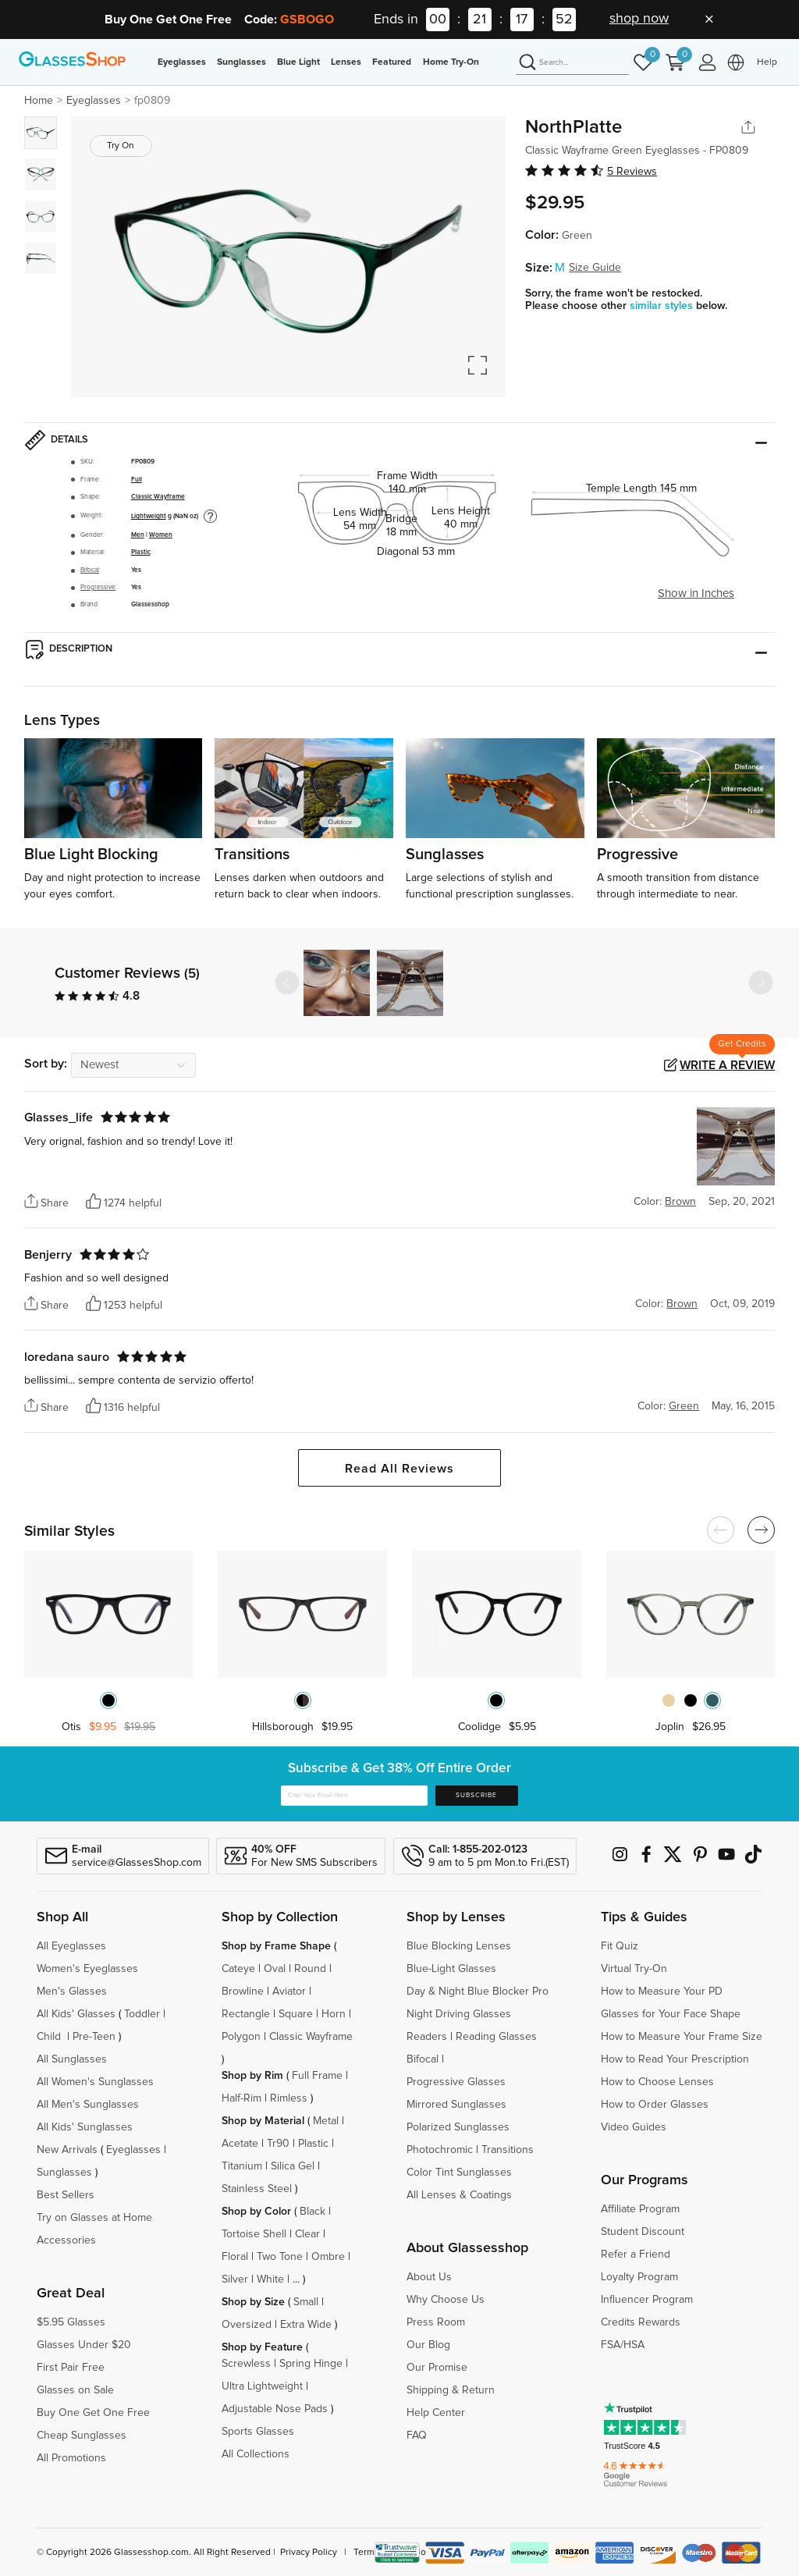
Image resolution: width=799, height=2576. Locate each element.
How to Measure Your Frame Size (681, 2036)
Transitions (507, 2149)
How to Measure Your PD (662, 1991)
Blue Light (298, 62)
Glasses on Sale (75, 2390)
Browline (243, 1991)
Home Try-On (451, 62)
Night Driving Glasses (459, 2014)
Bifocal (89, 570)
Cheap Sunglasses (81, 2435)
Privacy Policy (308, 2552)
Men (137, 534)
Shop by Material (263, 2121)
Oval (275, 1968)
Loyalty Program (639, 2277)
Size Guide (595, 267)
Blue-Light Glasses (451, 1968)
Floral (235, 2256)
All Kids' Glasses (76, 2014)
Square (296, 2014)
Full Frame (317, 2075)
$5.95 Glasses (71, 2322)
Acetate (240, 2143)
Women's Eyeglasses (87, 1968)
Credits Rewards (640, 2322)
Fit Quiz (619, 1946)
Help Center (436, 2412)
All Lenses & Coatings (459, 2195)
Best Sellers (65, 2195)
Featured (391, 62)
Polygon (241, 2036)
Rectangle (246, 2014)
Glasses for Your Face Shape (670, 2014)
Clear (307, 2234)
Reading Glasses (496, 2036)
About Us (429, 2277)
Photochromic (440, 2149)
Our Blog (428, 2345)
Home (38, 100)
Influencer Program (647, 2299)
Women (160, 534)
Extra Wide (306, 2324)
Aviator (289, 1991)
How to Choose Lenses (657, 2082)
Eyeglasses (182, 62)
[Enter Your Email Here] (354, 1795)
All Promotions (71, 2458)
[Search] (572, 63)
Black (312, 2211)
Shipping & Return (451, 2390)
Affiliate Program (640, 2209)
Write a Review (727, 1065)
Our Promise (437, 2367)
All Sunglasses (72, 2059)
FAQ (417, 2435)
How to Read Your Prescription (675, 2059)
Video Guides (633, 2127)
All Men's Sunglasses (88, 2104)
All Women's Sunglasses (95, 2082)
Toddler (142, 2014)
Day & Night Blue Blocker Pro (478, 1991)
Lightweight (148, 516)
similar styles (663, 305)
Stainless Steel (257, 2188)
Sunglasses (241, 62)
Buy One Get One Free (93, 2412)
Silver (235, 2279)
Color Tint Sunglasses (459, 2172)
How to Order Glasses (654, 2104)
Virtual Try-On (634, 1968)
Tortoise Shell (254, 2234)
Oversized (247, 2324)
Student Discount (642, 2231)
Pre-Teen (94, 2036)
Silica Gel (292, 2166)
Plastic (141, 552)
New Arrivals (67, 2149)
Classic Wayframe (158, 496)
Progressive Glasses (456, 2082)
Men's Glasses (72, 1991)
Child (50, 2036)
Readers (427, 2036)
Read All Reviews (399, 1468)
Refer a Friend (635, 2254)
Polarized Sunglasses (458, 2127)
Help (767, 62)
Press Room (436, 2322)
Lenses (346, 62)
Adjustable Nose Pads (275, 2409)
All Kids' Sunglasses (85, 2127)
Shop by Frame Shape (276, 1946)
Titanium (242, 2166)
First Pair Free (71, 2367)
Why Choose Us (446, 2299)
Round (310, 1968)
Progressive (97, 587)
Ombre (328, 2256)
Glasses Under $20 (84, 2345)
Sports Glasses (258, 2431)
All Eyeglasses (71, 1946)
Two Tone (280, 2256)
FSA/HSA (623, 2345)
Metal (326, 2121)
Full (136, 479)
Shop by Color (256, 2211)
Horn (333, 2014)
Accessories (66, 2240)
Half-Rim (241, 2098)
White (270, 2279)
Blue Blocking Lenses (459, 1946)
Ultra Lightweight (262, 2386)
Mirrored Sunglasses (456, 2104)
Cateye (238, 1968)
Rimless (288, 2098)
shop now (639, 19)
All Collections (255, 2454)
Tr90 (278, 2143)
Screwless (246, 2363)
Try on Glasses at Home (94, 2217)
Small (305, 2302)
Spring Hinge (311, 2363)
